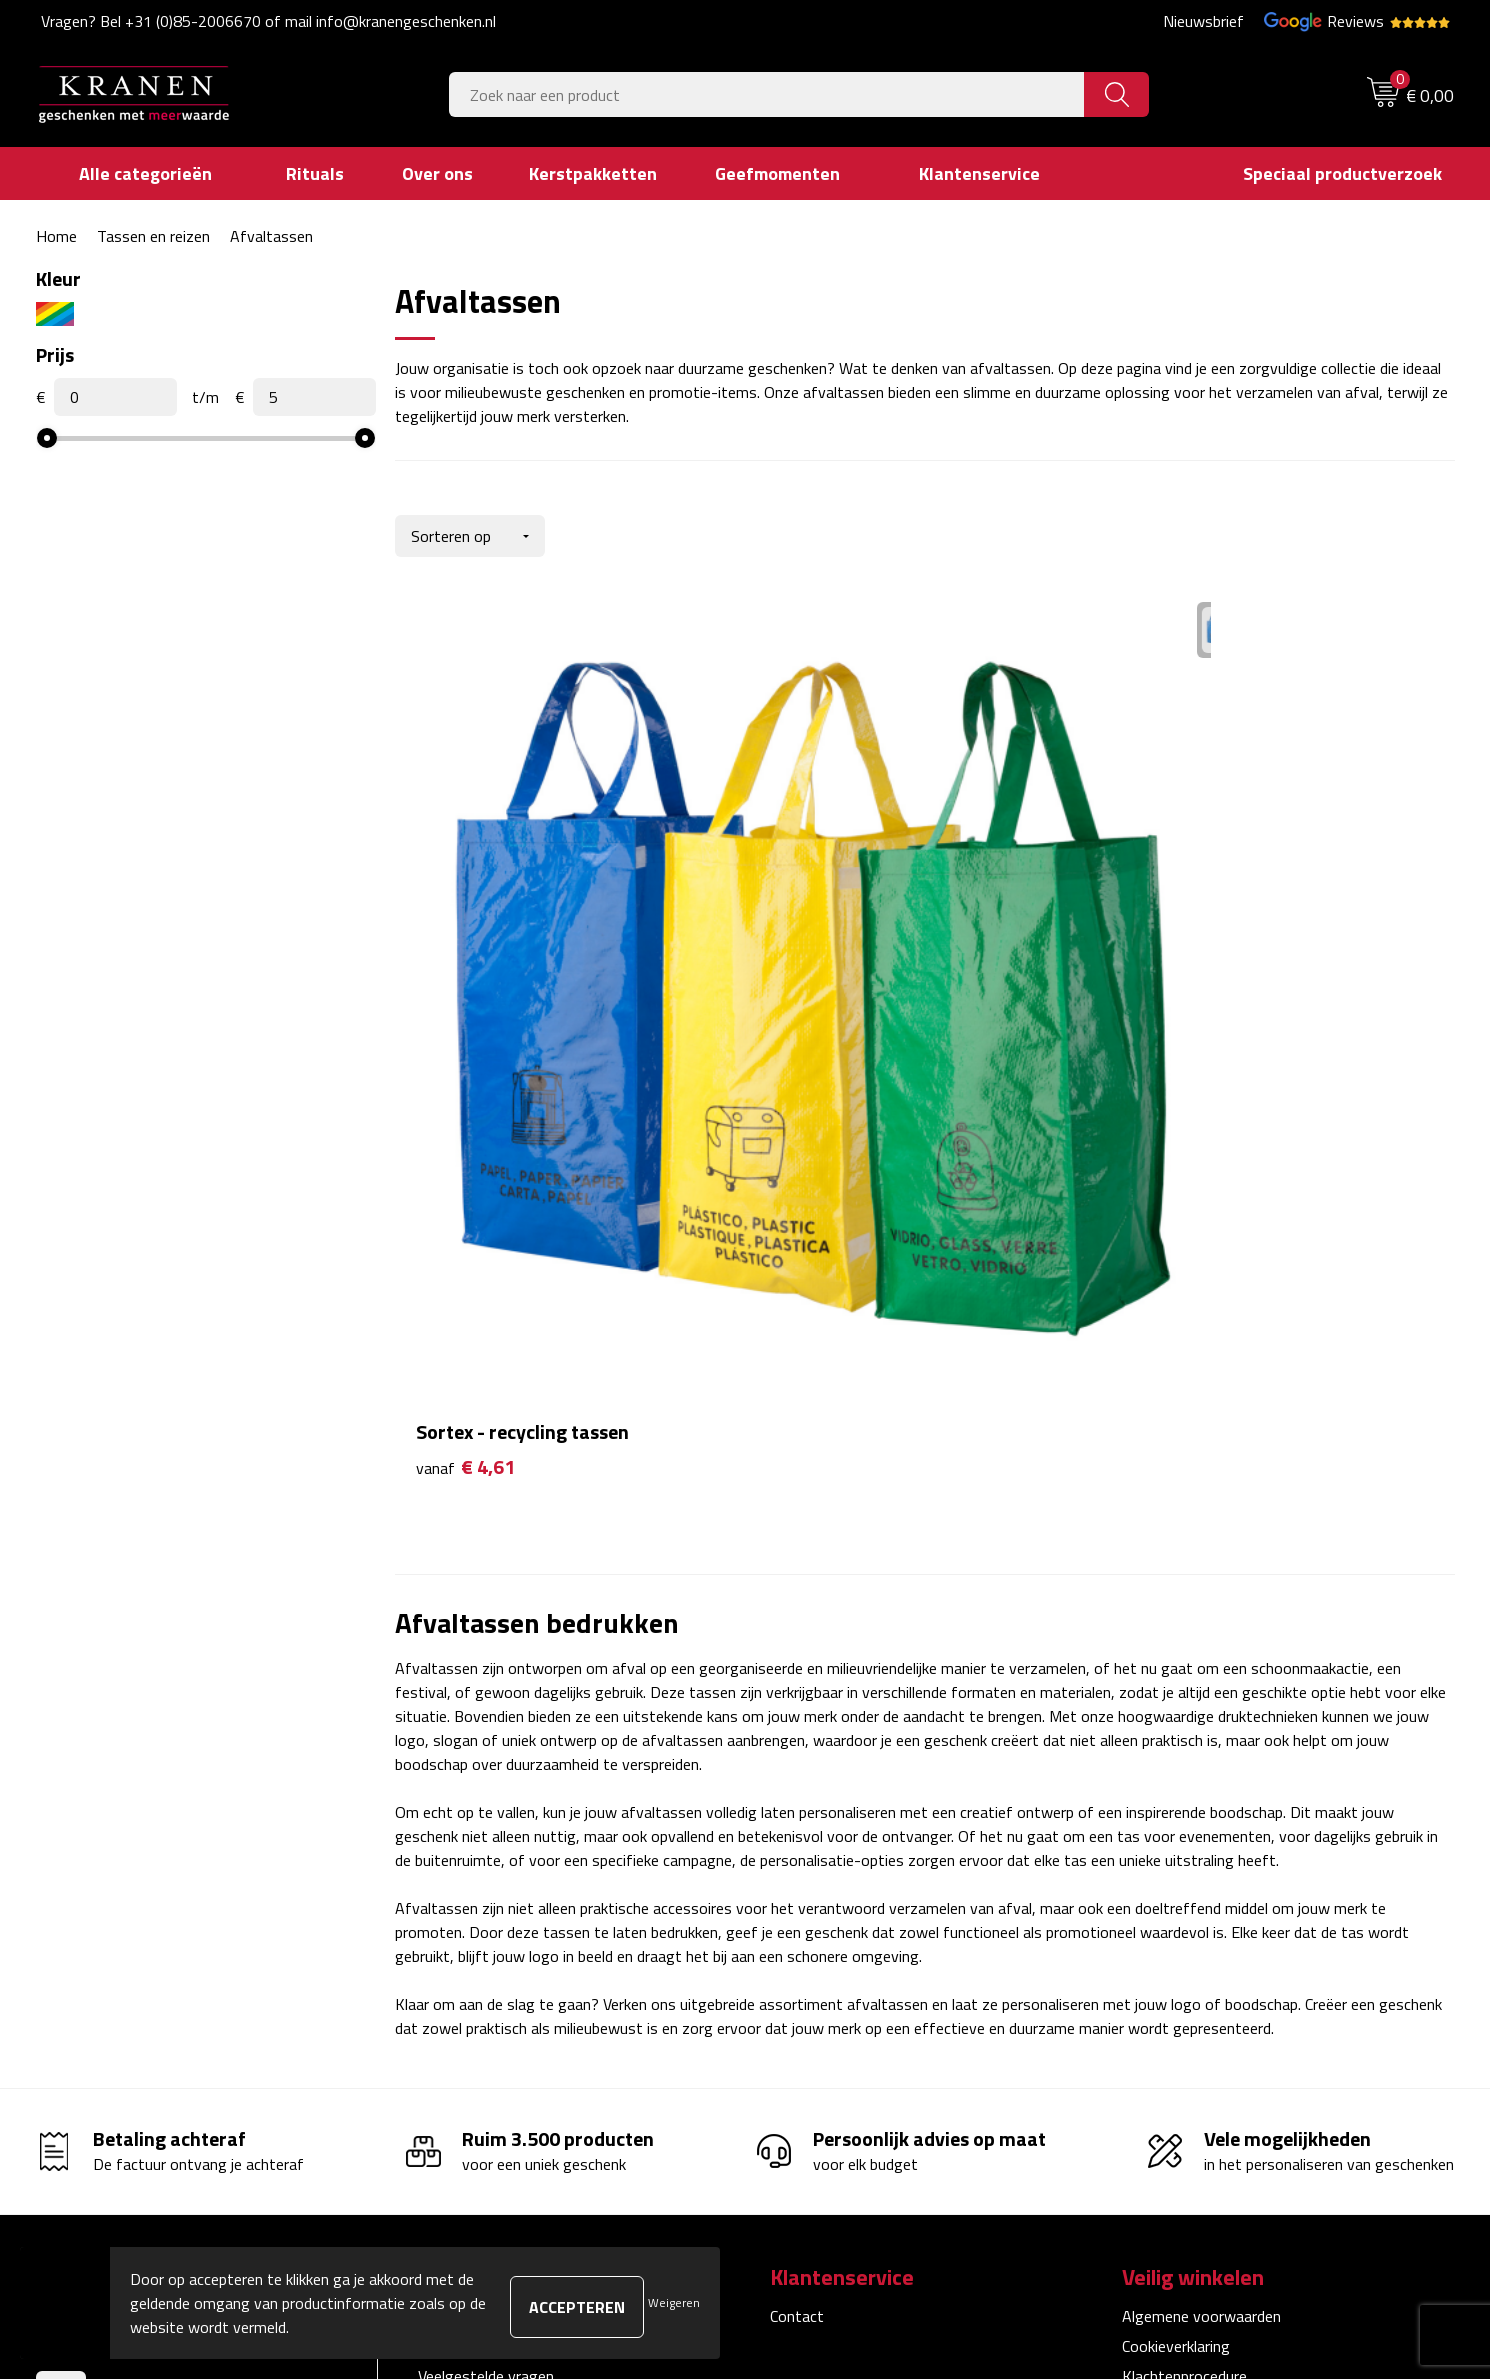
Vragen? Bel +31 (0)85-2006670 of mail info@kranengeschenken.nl (268, 21)
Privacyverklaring (1178, 1947)
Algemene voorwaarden (1201, 1826)
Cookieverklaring (1176, 1856)
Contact (797, 1826)
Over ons (448, 1826)
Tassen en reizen (153, 236)
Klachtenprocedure (1184, 1886)
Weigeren (674, 2302)
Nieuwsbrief (1203, 21)
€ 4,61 (465, 977)
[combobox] (767, 94)
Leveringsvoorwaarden (1198, 1917)
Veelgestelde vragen (486, 1886)
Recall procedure (1176, 1978)
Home (56, 236)
